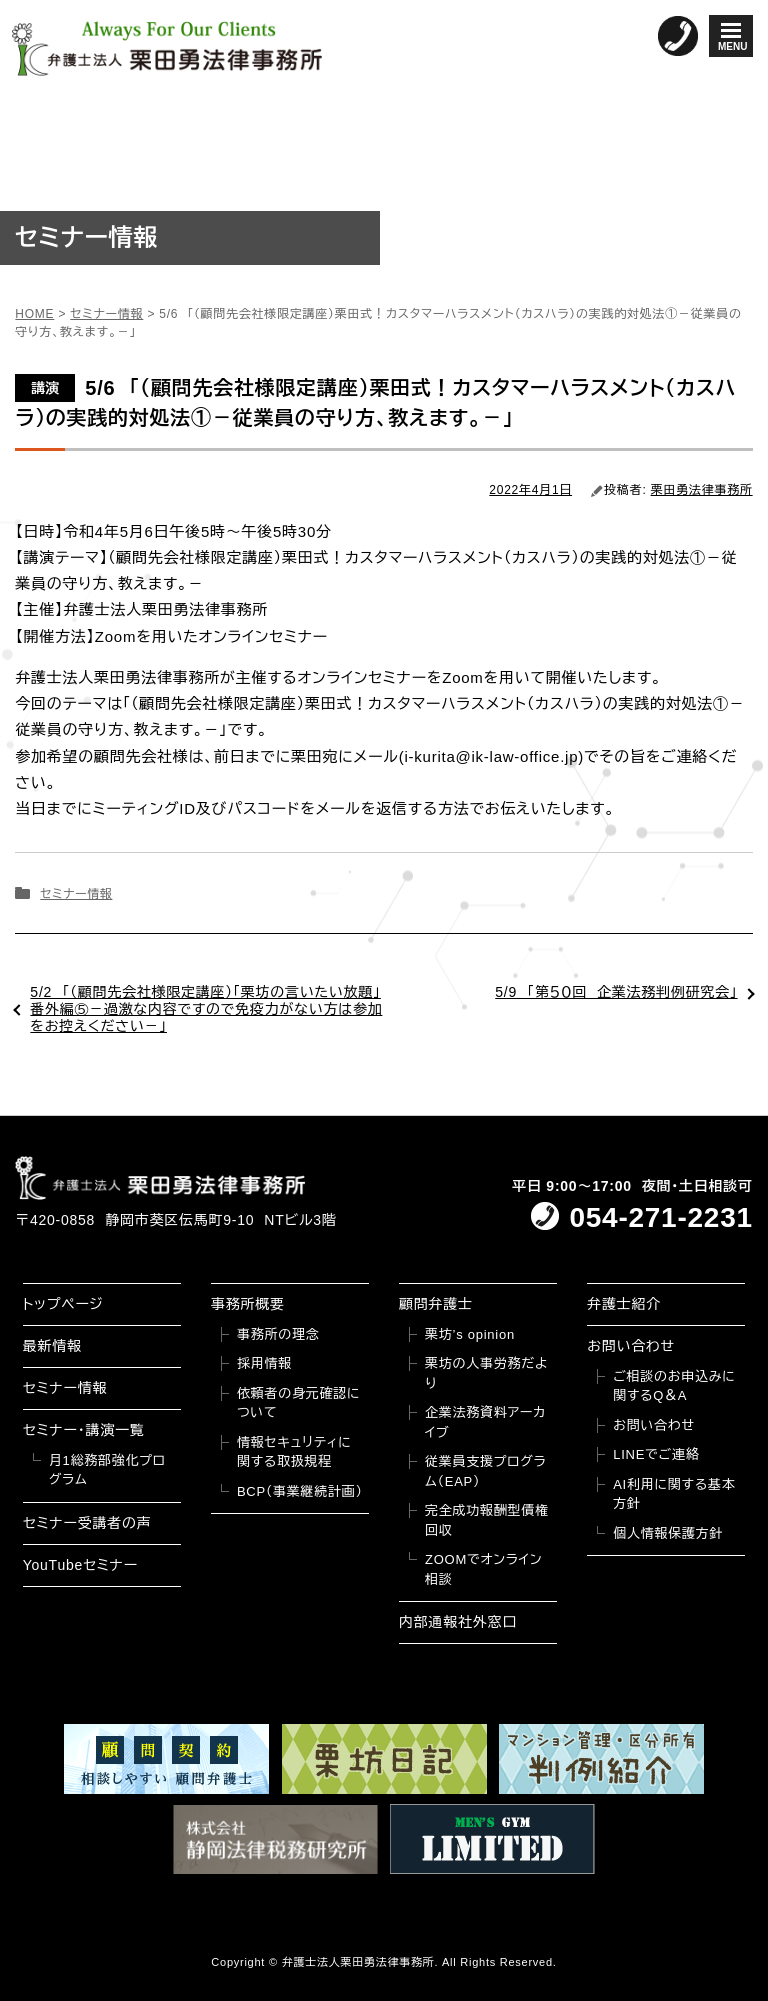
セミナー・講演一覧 (84, 1430)
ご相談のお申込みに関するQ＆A (674, 1386)
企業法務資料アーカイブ (485, 1422)
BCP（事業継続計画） (300, 1491)
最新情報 (52, 1346)
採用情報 (264, 1363)
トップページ (63, 1304)
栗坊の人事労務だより (486, 1373)
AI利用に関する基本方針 (674, 1494)
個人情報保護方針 (668, 1533)
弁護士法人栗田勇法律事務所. (360, 1962)
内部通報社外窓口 (458, 1622)
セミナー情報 (76, 894)
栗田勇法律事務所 (702, 490)
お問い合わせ (631, 1346)
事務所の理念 (278, 1334)
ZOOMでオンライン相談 (483, 1569)
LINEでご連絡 (656, 1454)
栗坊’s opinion (470, 1334)
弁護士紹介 (624, 1304)
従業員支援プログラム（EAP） (485, 1471)
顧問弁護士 (436, 1304)
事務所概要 (248, 1304)
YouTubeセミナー (80, 1565)
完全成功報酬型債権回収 (487, 1520)
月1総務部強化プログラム (107, 1470)
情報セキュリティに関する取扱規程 (294, 1452)
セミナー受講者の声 (87, 1523)
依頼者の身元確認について (298, 1403)
